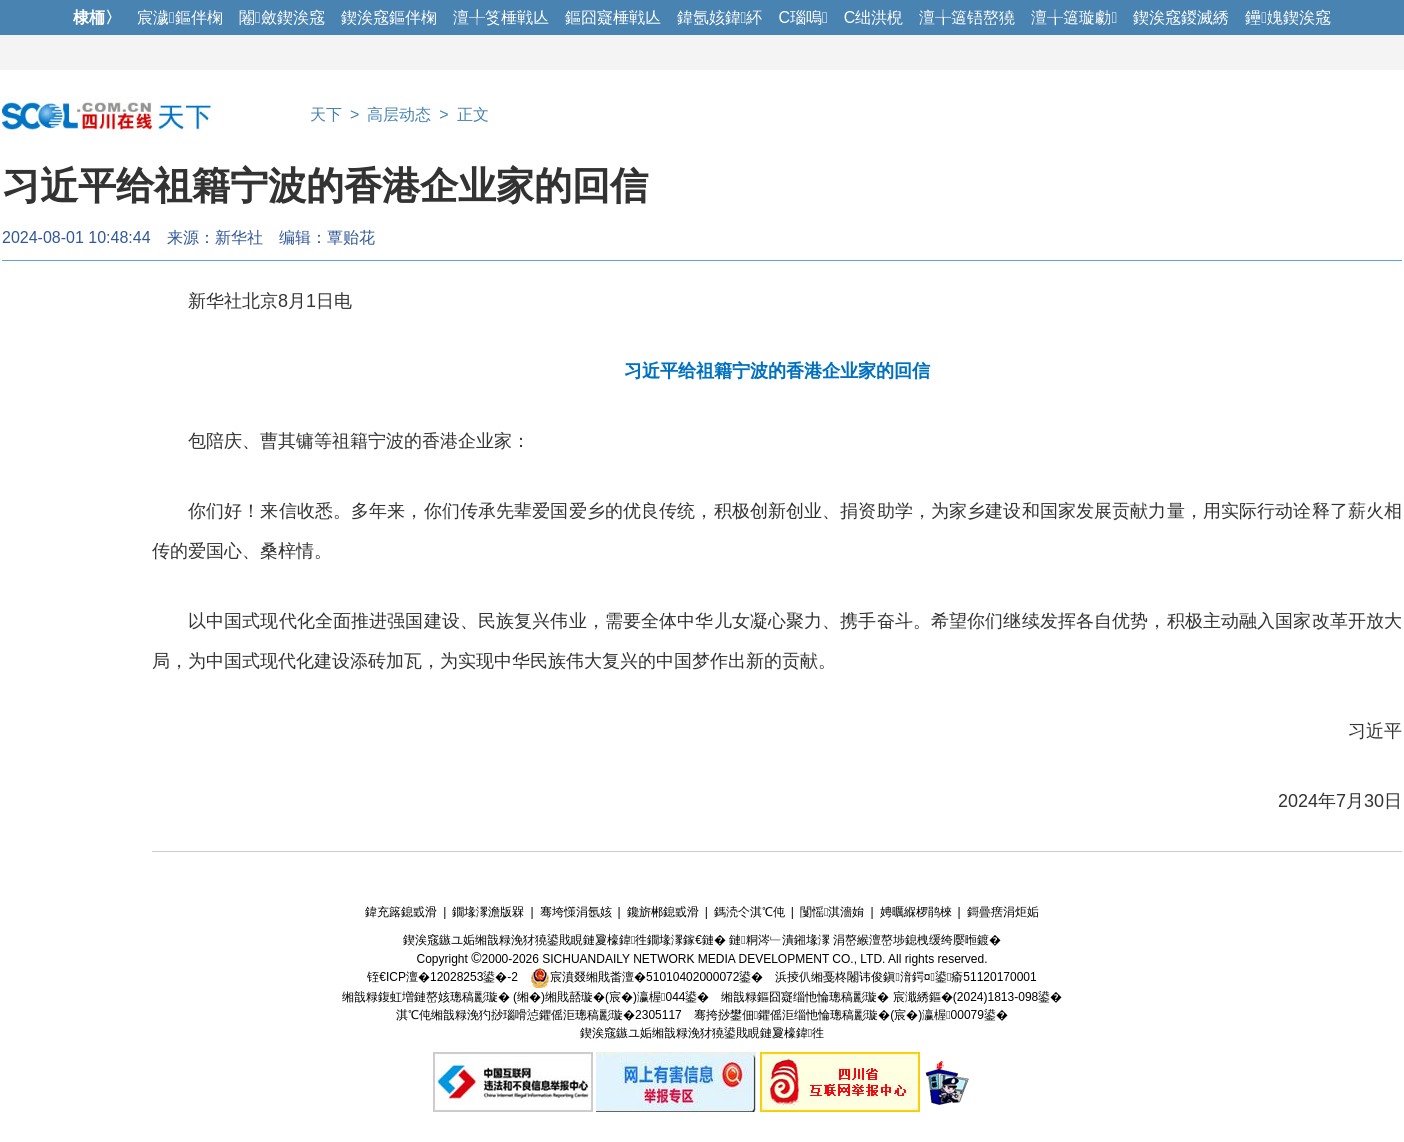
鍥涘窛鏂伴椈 (389, 17)
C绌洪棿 (874, 17)
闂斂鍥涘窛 (282, 17)
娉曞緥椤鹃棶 (916, 912)
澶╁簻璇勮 (1074, 17)
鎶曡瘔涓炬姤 (1003, 912)
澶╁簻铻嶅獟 (967, 17)
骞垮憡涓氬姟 (576, 912)
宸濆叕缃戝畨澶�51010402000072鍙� (646, 977)
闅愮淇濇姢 (832, 912)
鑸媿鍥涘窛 (1288, 17)
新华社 (239, 237)
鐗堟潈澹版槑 (488, 912)
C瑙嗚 (802, 17)
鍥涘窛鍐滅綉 (1181, 17)
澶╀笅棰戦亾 (501, 17)
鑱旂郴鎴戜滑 (663, 912)
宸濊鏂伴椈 (180, 17)
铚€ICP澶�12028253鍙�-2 (442, 977)
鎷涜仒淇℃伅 (749, 912)
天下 (326, 114)
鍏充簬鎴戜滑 (401, 912)
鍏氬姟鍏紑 (720, 17)
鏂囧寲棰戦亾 (613, 17)
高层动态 (399, 114)
